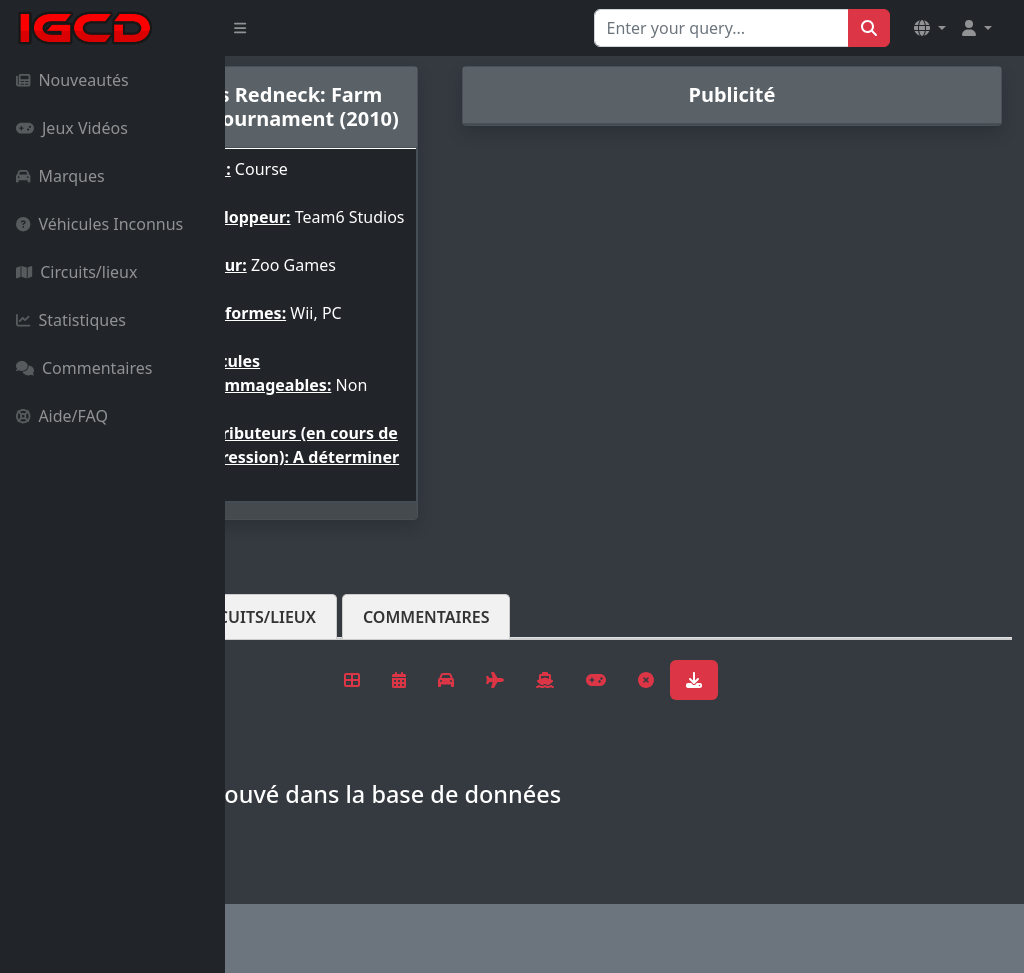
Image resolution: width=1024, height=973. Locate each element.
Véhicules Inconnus (99, 224)
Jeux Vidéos (72, 128)
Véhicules (304, 697)
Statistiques (71, 320)
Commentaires (84, 368)
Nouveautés (72, 80)
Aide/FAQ (62, 416)
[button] (930, 28)
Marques (60, 176)
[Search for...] (721, 28)
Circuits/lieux (76, 272)
